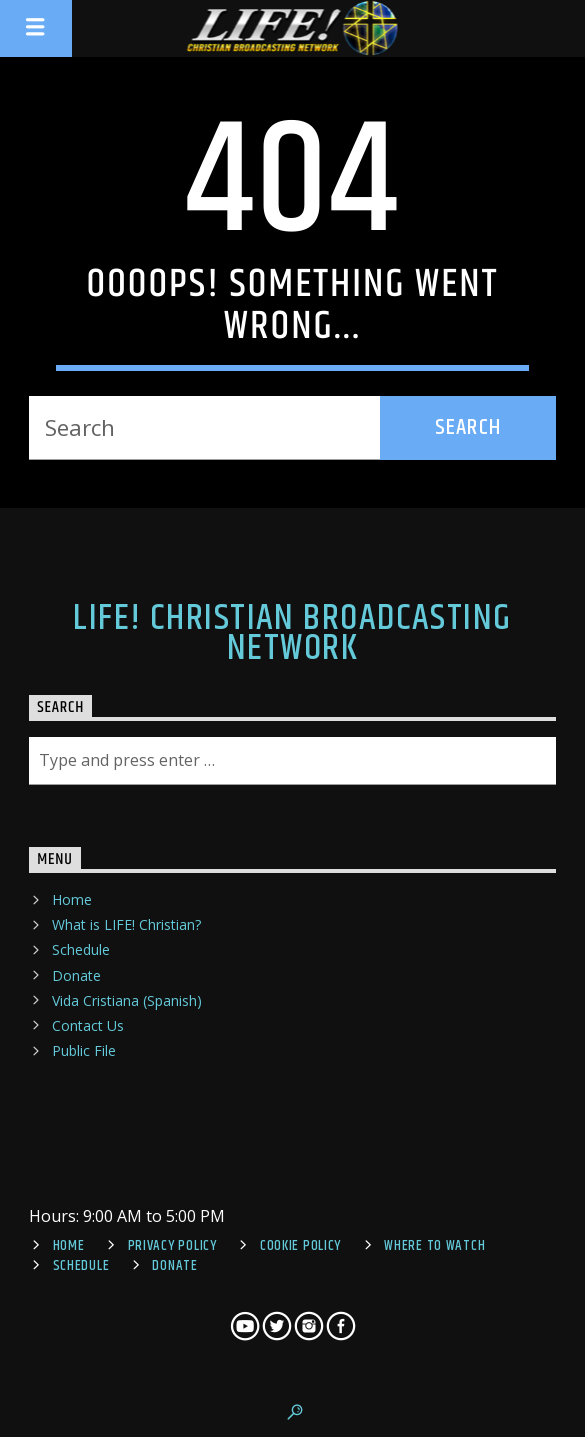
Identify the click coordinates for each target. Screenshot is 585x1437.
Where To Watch (434, 1246)
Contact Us (88, 1025)
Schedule (81, 949)
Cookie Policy (300, 1246)
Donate (76, 975)
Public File (84, 1050)
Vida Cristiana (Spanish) (127, 1000)
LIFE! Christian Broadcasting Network (292, 634)
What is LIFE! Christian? (126, 924)
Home (72, 899)
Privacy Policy (172, 1246)
